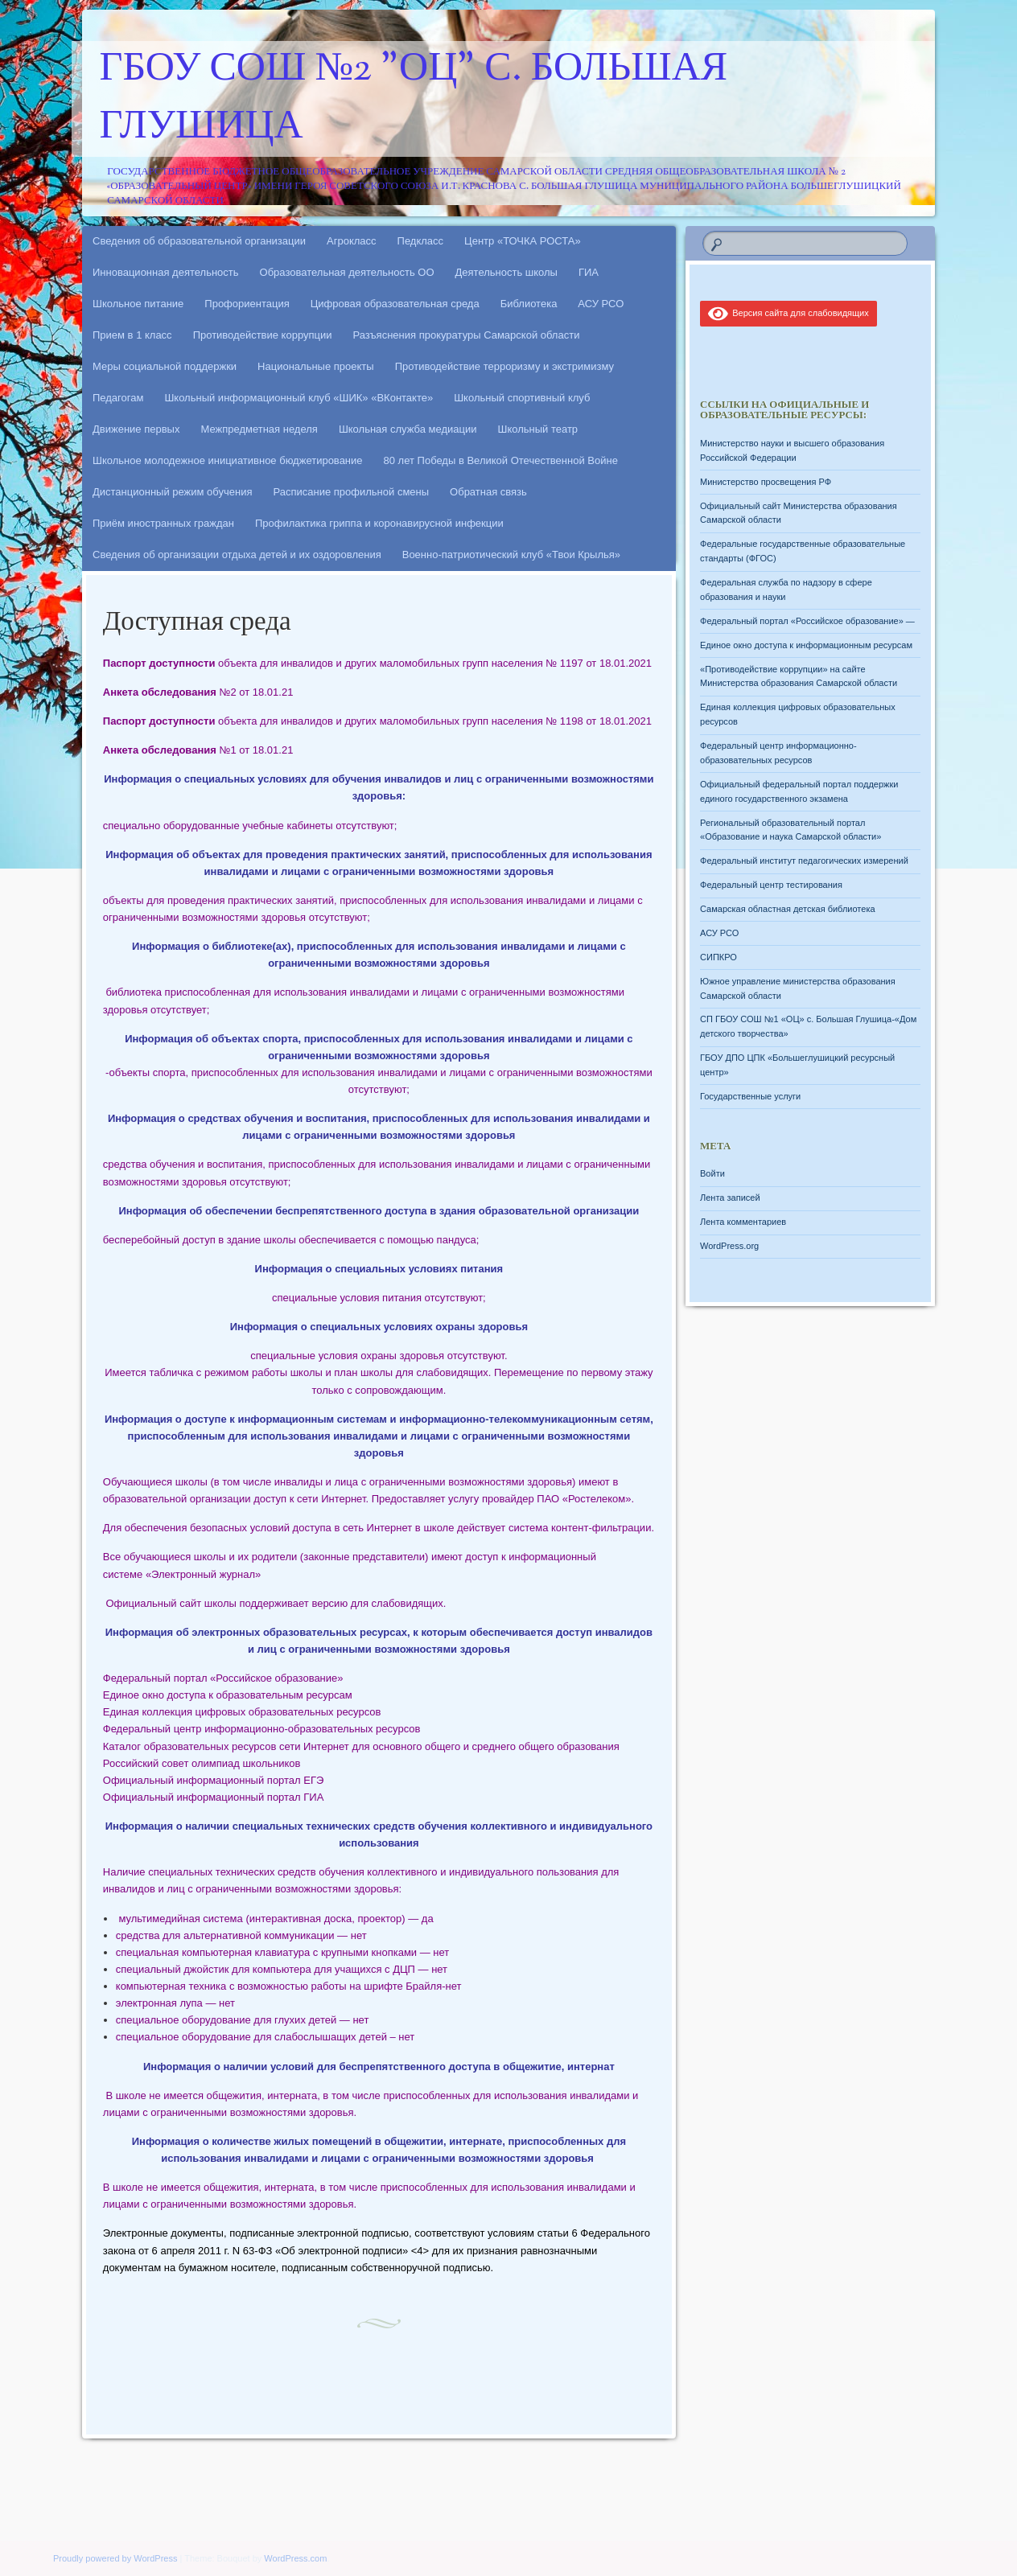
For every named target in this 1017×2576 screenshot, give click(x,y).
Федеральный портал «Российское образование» (223, 1678)
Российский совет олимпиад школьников (202, 1763)
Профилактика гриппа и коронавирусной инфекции (379, 523)
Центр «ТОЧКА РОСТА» (522, 241)
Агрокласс (352, 241)
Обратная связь (488, 492)
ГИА (588, 272)
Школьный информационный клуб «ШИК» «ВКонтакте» (298, 398)
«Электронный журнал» (203, 1574)
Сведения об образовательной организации (199, 241)
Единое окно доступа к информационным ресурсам (806, 645)
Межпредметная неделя (258, 429)
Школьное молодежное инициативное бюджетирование (228, 460)
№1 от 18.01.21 (198, 750)
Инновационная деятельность (166, 272)
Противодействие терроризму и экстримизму (504, 366)
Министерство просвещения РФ (765, 482)
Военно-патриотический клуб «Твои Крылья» (511, 554)
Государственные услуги (750, 1096)
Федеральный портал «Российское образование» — (807, 621)
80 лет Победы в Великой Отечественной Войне (501, 460)
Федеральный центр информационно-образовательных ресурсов (262, 1729)
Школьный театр (537, 429)
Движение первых (136, 429)
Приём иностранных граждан (163, 523)
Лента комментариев (743, 1221)
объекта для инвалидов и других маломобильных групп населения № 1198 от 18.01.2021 (377, 721)
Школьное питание (138, 304)
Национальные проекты (315, 366)
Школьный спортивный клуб (522, 398)
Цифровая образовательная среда (395, 304)
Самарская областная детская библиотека (787, 909)
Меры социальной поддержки (165, 366)
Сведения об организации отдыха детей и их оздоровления (237, 554)
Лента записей (730, 1197)
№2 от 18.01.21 (198, 692)
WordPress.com (295, 2558)
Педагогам (118, 398)
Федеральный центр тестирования (771, 884)
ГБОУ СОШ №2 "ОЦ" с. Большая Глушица (414, 99)
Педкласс (420, 241)
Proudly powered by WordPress (115, 2558)
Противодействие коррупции (262, 335)
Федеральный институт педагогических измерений (804, 860)
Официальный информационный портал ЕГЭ (213, 1780)
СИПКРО (718, 957)
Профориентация (246, 304)
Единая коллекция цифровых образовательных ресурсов (242, 1712)
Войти (712, 1173)
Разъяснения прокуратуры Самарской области (466, 335)
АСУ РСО (601, 304)
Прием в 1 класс (132, 335)
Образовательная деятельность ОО (347, 272)
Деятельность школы (506, 272)
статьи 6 (557, 2233)
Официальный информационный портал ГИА (213, 1797)
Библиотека (529, 304)
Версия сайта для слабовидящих (788, 313)
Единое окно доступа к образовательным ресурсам (227, 1695)
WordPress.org (729, 1246)
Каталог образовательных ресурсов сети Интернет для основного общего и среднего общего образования (361, 1746)
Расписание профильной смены (352, 492)
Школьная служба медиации (408, 429)
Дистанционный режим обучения (173, 492)
